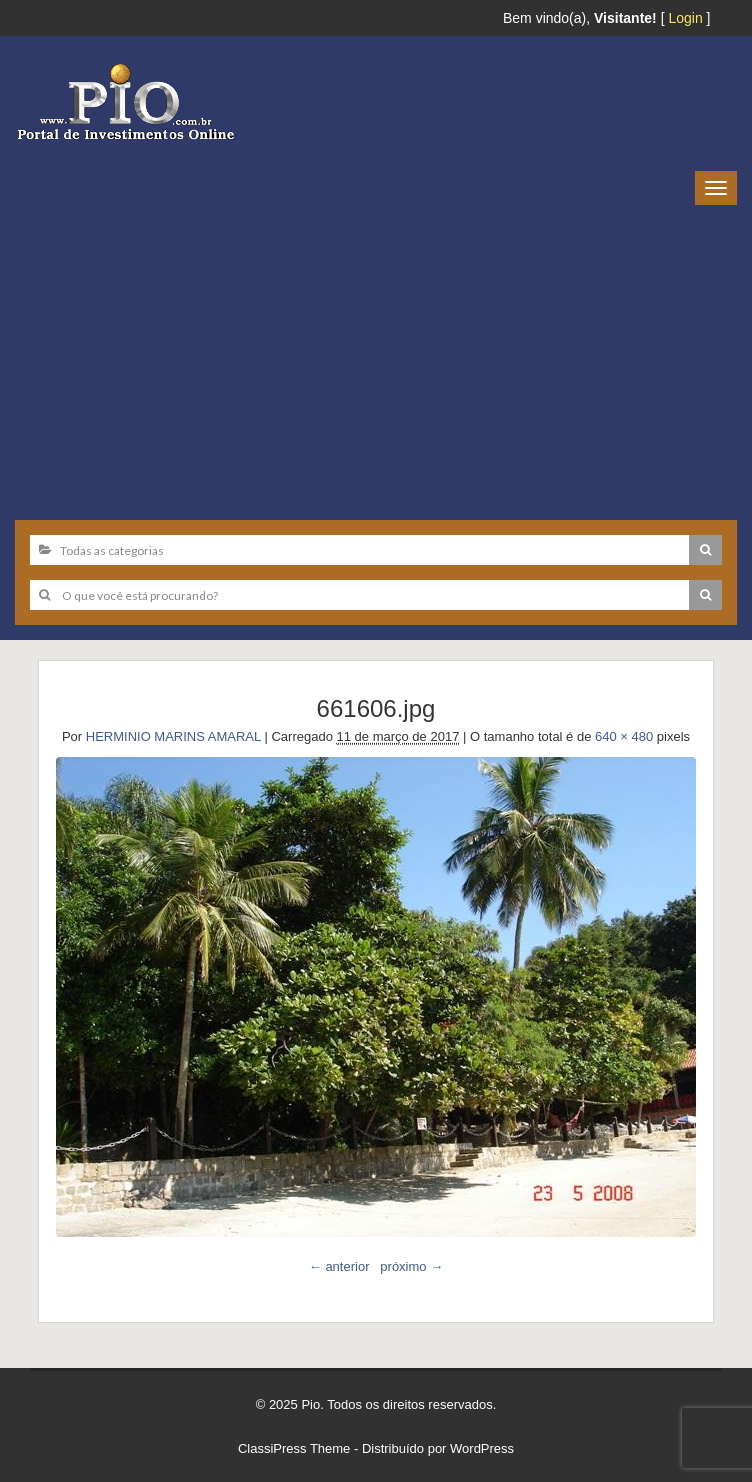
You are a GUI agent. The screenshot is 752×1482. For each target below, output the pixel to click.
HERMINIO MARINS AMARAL (173, 736)
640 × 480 (624, 736)
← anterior (339, 1266)
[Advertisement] (376, 355)
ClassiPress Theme (294, 1448)
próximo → (411, 1266)
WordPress (482, 1448)
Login (685, 18)
